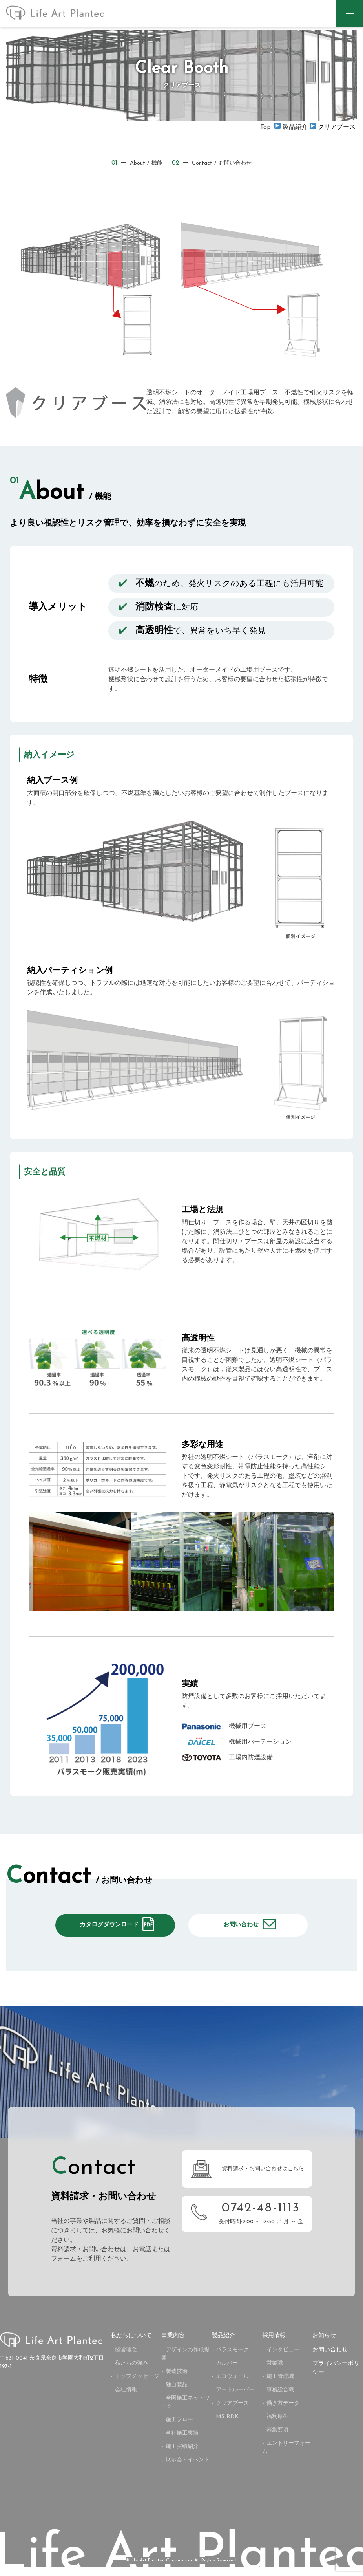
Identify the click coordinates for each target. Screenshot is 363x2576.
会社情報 (126, 2399)
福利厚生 (277, 2425)
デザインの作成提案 (185, 2363)
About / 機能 (133, 163)
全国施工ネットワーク (185, 2411)
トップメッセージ (137, 2385)
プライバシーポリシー (335, 2377)
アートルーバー (235, 2399)
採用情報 (274, 2345)
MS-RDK (227, 2425)
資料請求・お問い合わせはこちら (263, 2177)
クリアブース (232, 2412)
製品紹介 (223, 2345)
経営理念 (126, 2359)
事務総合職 (280, 2399)
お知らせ (324, 2345)
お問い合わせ (240, 1929)
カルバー (227, 2372)
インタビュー (282, 2359)
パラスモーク (232, 2359)
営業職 (274, 2372)
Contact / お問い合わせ (213, 163)
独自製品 (177, 2393)
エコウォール (232, 2385)
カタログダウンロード (109, 1929)
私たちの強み (131, 2372)
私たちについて (131, 2345)
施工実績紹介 (182, 2455)
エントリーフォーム (286, 2456)
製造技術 (177, 2380)
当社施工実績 (182, 2442)
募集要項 (277, 2439)
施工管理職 (280, 2385)
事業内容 (173, 2345)
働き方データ (282, 2412)
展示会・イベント (188, 2469)
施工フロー (179, 2428)
